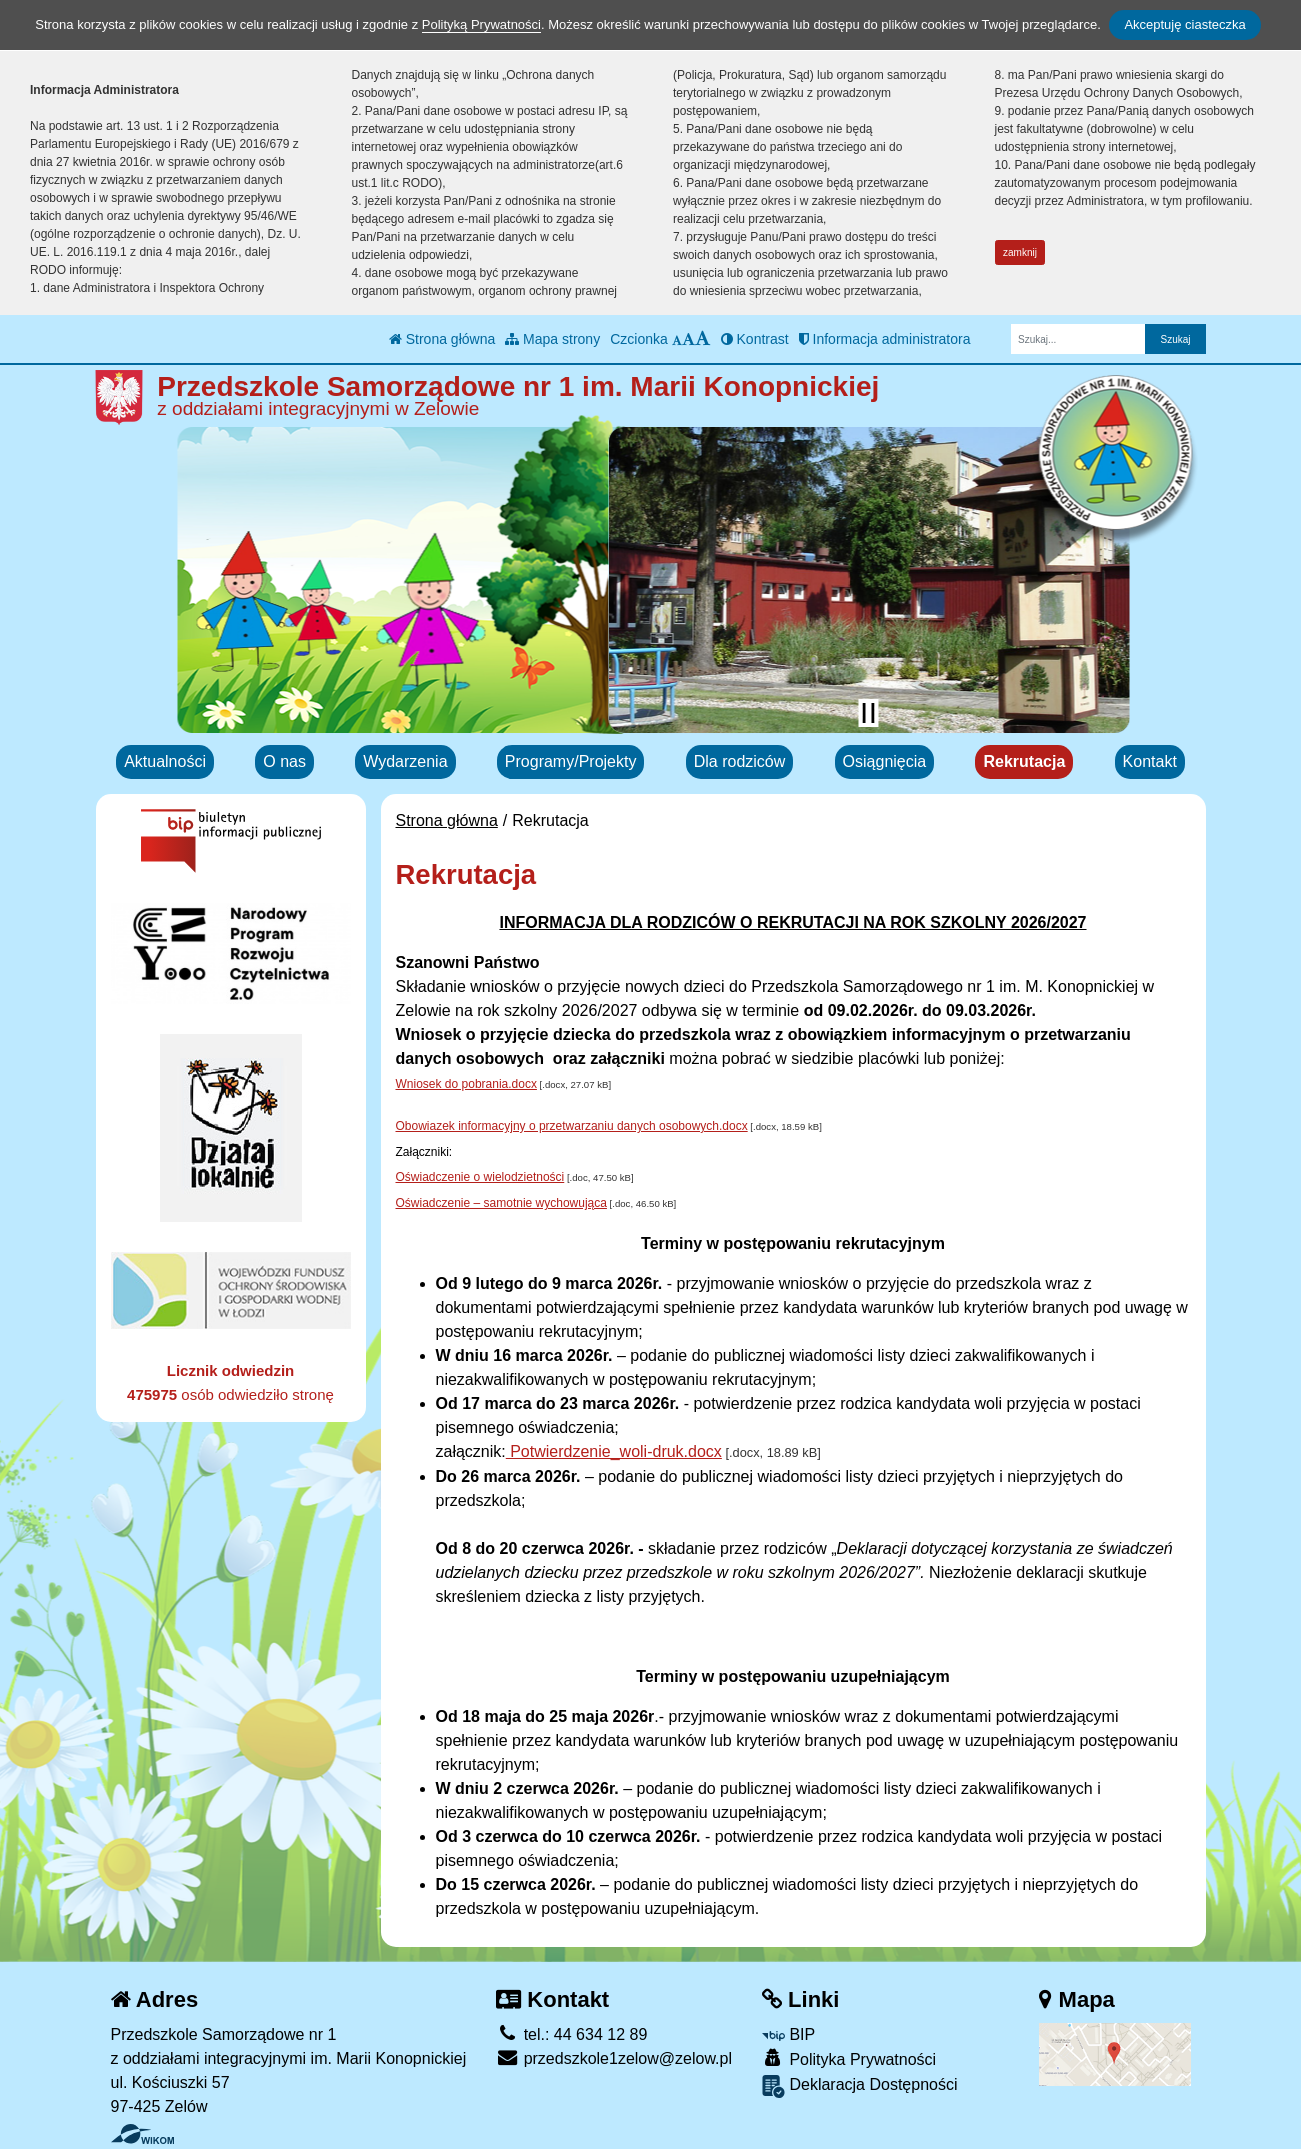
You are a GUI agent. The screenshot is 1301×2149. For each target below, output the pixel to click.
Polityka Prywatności (849, 2058)
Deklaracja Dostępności (860, 2086)
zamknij (1020, 252)
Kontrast (755, 339)
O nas (284, 761)
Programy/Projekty (571, 761)
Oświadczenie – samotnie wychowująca (501, 1203)
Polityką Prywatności (481, 24)
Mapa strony (552, 339)
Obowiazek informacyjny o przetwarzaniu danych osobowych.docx (572, 1126)
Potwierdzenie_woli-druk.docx (614, 1451)
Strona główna (442, 339)
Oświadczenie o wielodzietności (480, 1177)
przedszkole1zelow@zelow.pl (614, 2058)
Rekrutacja (1024, 761)
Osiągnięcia (885, 761)
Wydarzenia (405, 761)
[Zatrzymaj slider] (869, 713)
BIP (788, 2034)
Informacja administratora (885, 339)
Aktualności (165, 761)
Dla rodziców (740, 761)
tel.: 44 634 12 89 (571, 2034)
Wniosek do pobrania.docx (466, 1084)
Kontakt (1150, 761)
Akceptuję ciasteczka (1184, 24)
